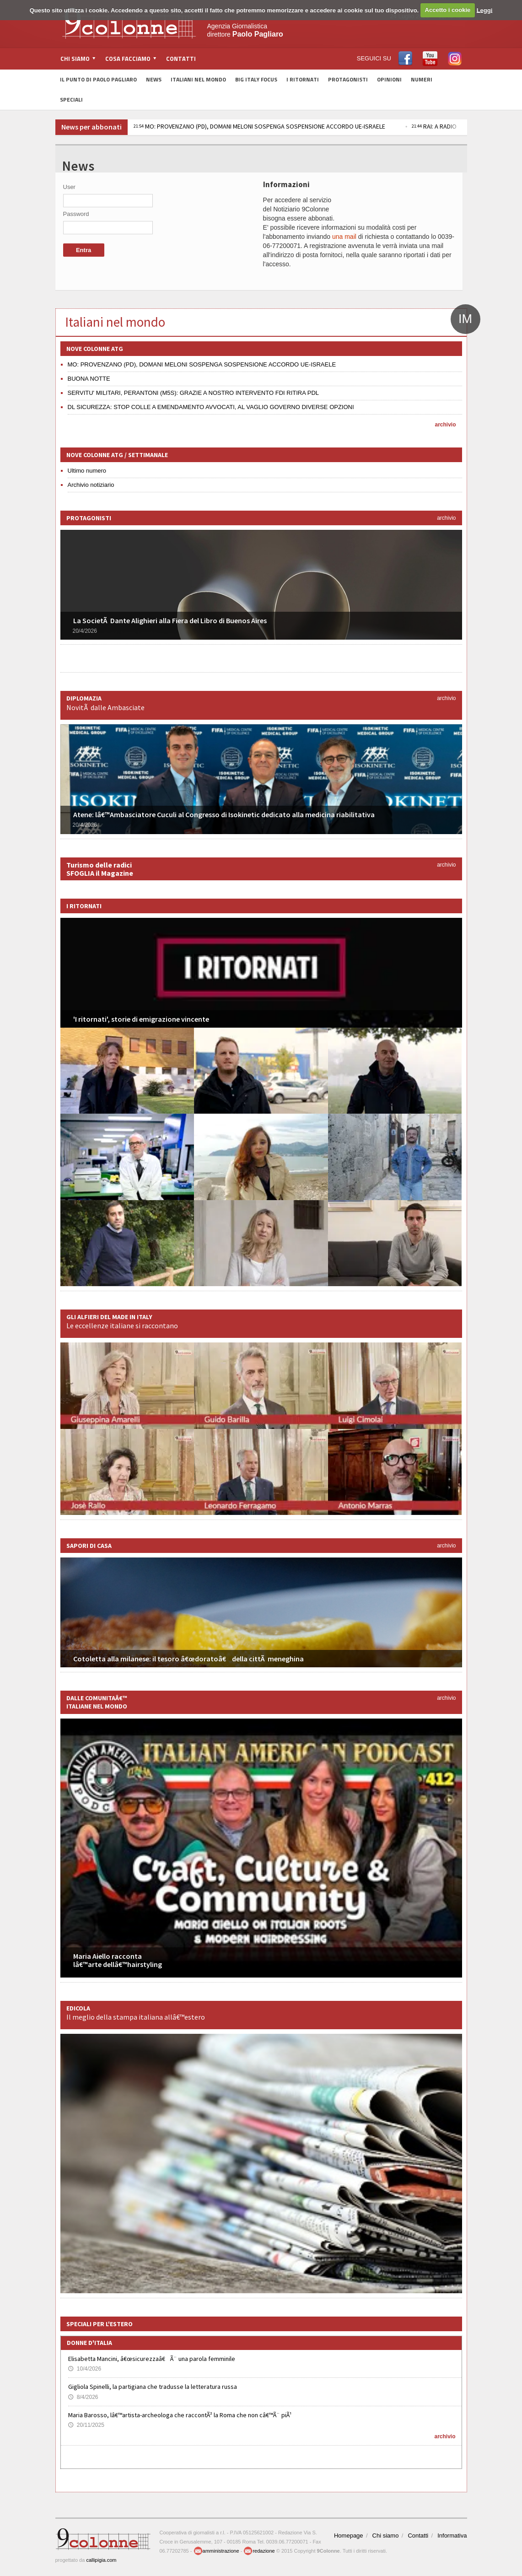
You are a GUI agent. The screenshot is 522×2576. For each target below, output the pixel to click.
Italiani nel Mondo (198, 79)
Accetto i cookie (448, 9)
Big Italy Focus (256, 79)
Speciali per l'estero (99, 2324)
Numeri (421, 79)
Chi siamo (385, 2535)
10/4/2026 (85, 2369)
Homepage (348, 2535)
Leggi (485, 9)
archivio (445, 424)
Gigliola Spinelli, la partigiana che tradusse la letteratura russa (152, 2386)
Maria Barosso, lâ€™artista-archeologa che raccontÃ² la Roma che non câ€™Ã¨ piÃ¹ (180, 2415)
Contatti (181, 58)
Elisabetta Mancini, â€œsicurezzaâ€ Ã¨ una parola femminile (151, 2359)
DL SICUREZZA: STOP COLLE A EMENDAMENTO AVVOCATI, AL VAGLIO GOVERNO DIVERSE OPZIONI (211, 407)
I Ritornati (302, 79)
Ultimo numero (87, 470)
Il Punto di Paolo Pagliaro (98, 79)
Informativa (452, 2535)
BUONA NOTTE (89, 378)
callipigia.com (101, 2560)
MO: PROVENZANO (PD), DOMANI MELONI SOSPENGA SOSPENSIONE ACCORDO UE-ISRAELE (259, 126)
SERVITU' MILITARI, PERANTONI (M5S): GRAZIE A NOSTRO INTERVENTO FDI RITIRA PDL (193, 392)
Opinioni (389, 79)
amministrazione (216, 2551)
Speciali (71, 99)
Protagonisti (348, 79)
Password (76, 213)
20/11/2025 (86, 2425)
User (69, 186)
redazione (258, 2551)
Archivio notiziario (91, 484)
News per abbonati (91, 126)
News (153, 79)
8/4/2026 (83, 2397)
